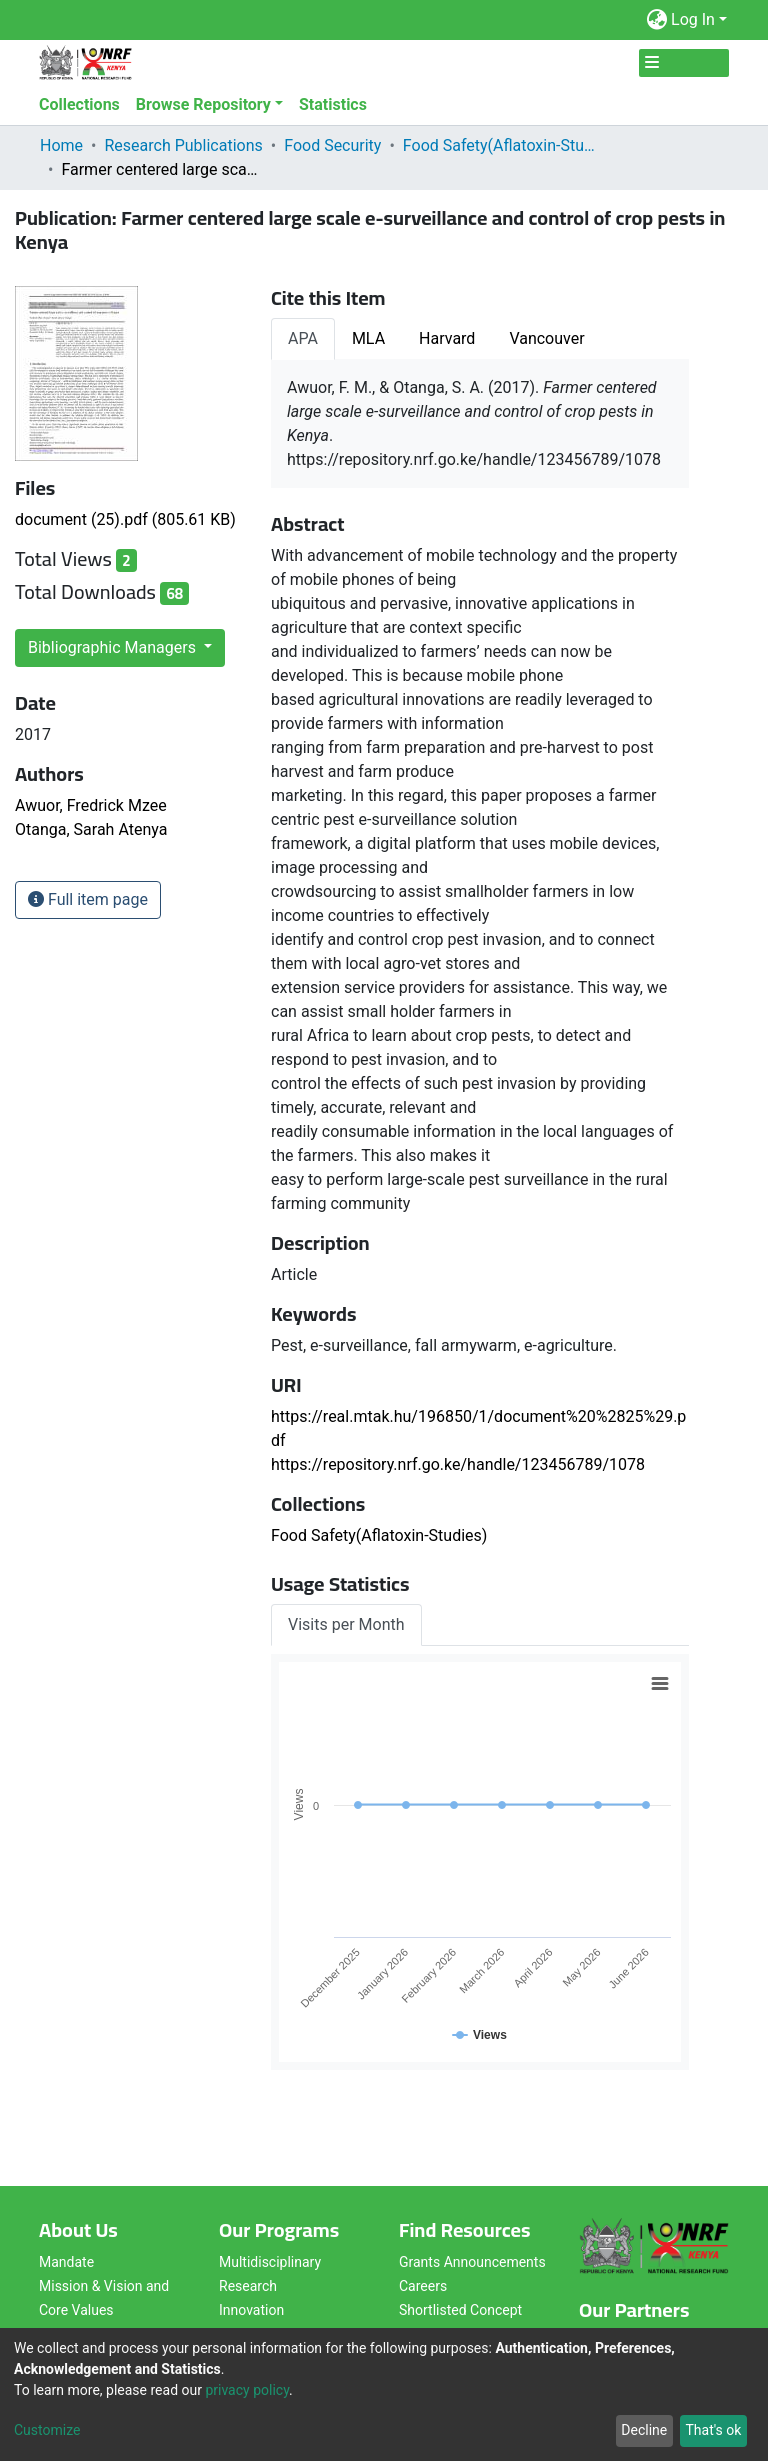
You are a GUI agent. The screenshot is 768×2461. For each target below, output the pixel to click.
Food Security (332, 145)
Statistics (333, 104)
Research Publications (183, 145)
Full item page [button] (88, 899)
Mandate (66, 2262)
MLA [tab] (368, 338)
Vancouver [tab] (546, 338)
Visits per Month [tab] (346, 1624)
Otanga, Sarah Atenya (91, 829)
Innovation (251, 2310)
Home (61, 145)
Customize (47, 2430)
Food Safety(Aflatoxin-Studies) (503, 145)
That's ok (713, 2430)
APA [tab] (303, 338)
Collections (79, 104)
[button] (656, 20)
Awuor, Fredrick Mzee (91, 805)
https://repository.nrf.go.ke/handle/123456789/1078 (458, 1464)
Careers (423, 2286)
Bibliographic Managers (114, 647)
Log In (693, 19)
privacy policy (247, 2390)
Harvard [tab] (447, 338)
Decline (644, 2430)
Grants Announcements (472, 2262)
